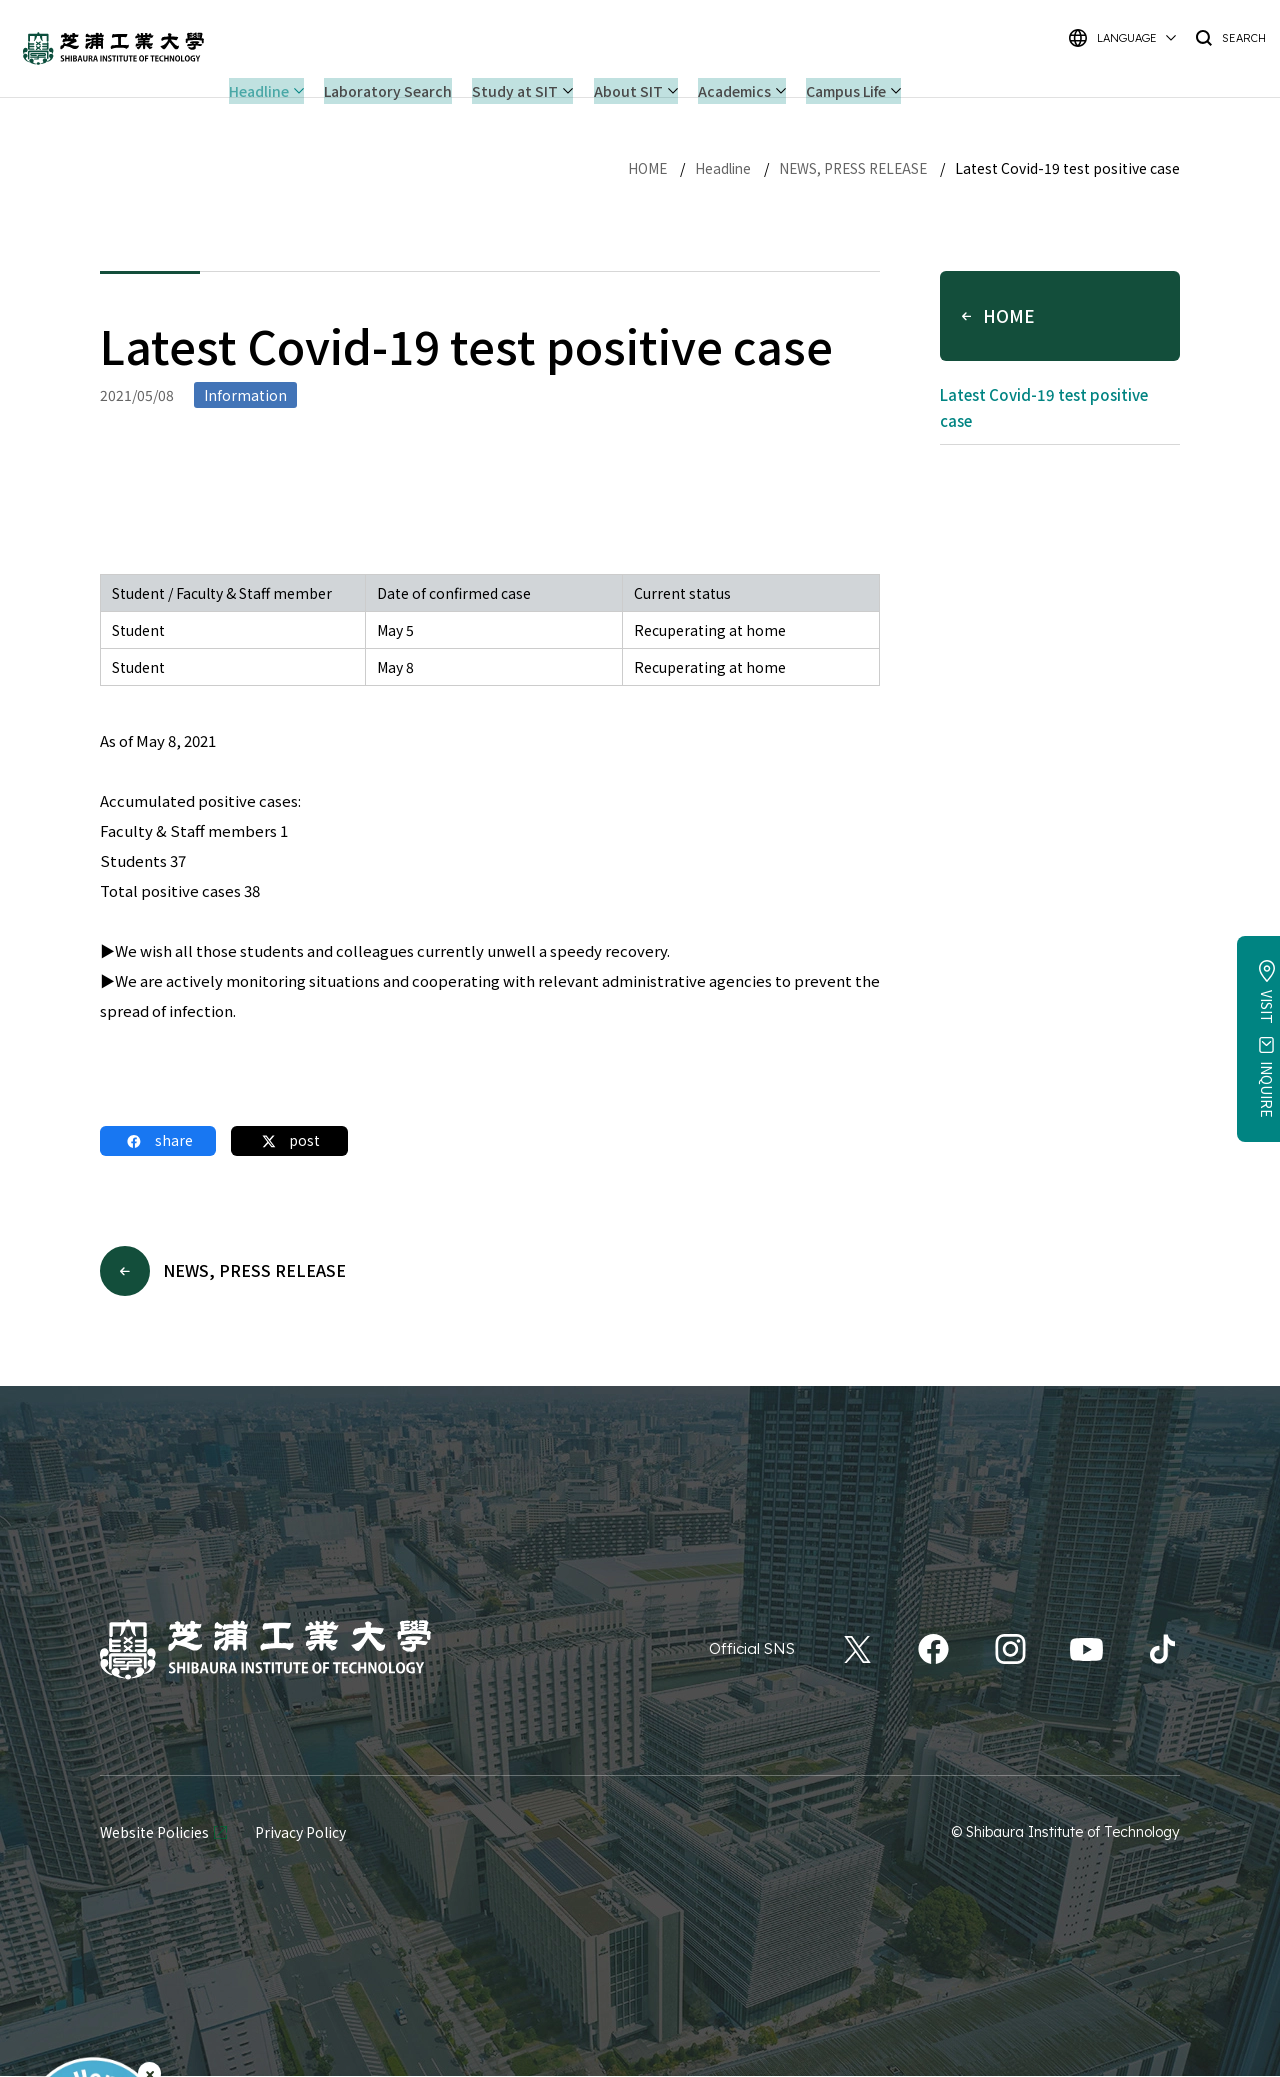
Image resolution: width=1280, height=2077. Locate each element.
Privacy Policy (300, 1833)
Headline (714, 168)
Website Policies (154, 1833)
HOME (637, 168)
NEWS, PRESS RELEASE (849, 168)
